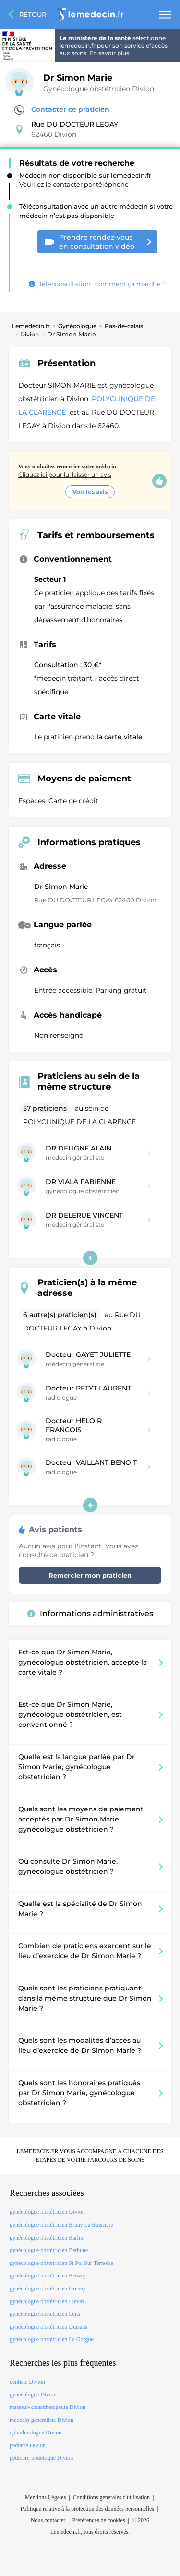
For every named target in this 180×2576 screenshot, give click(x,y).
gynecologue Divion (33, 2394)
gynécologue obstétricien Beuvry (48, 2275)
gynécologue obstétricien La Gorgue (52, 2339)
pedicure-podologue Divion (41, 2458)
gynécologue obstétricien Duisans (48, 2327)
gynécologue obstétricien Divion (47, 2211)
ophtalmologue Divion (35, 2432)
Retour (32, 14)
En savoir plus (109, 53)
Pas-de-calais (124, 326)
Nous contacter (48, 2520)
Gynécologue (77, 326)
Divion (29, 334)
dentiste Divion (27, 2381)
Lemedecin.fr (31, 326)
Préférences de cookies (98, 2520)
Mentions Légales (45, 2497)
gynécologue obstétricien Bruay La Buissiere (61, 2224)
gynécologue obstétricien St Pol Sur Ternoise (61, 2263)
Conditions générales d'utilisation (111, 2497)
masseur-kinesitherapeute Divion (47, 2407)
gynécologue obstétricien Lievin (47, 2301)
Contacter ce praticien (61, 110)
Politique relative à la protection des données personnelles (87, 2508)
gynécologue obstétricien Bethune (49, 2250)
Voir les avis (90, 491)
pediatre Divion (28, 2445)
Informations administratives (90, 1613)
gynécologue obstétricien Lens (45, 2314)
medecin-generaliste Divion (41, 2420)
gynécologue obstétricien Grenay (48, 2288)
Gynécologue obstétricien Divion (98, 88)
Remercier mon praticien (90, 1575)
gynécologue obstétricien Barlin (46, 2237)
